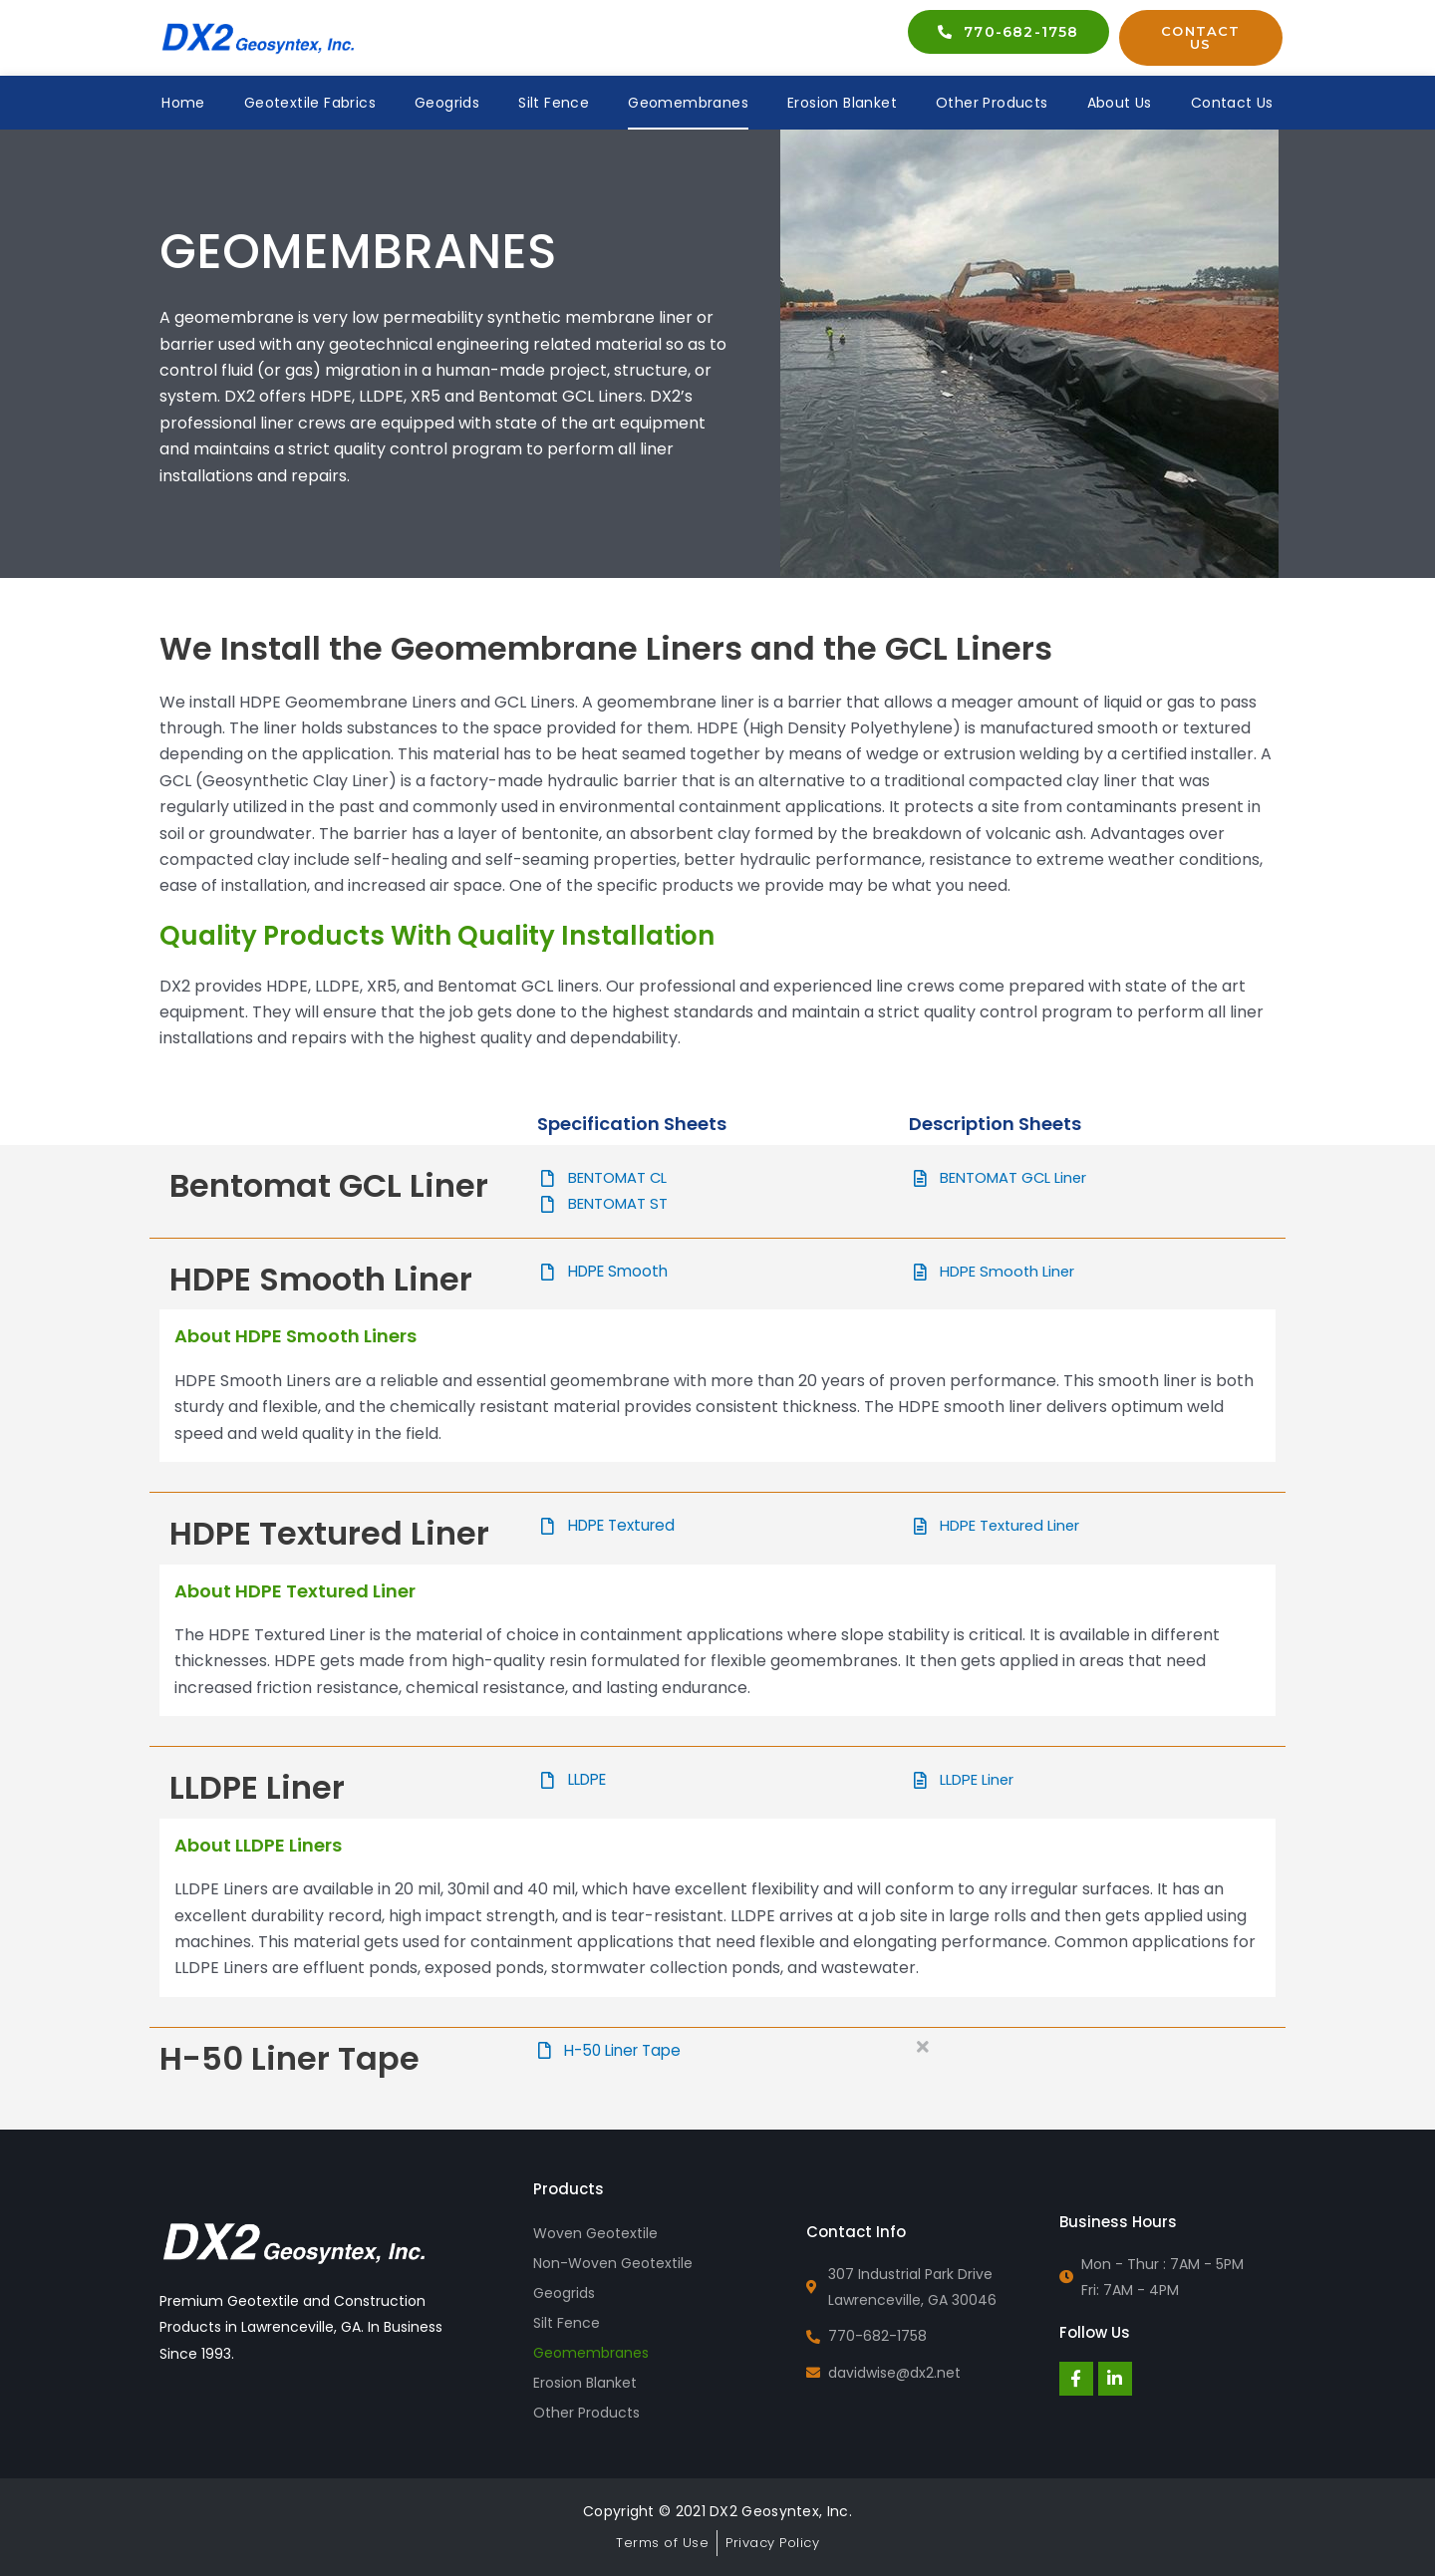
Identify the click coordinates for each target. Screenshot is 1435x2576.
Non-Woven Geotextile (613, 2263)
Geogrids (447, 103)
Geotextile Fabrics (310, 103)
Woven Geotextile (595, 2233)
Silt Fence (553, 103)
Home (183, 103)
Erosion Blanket (842, 103)
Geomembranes (688, 103)
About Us (1119, 103)
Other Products (992, 103)
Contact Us (1232, 103)
